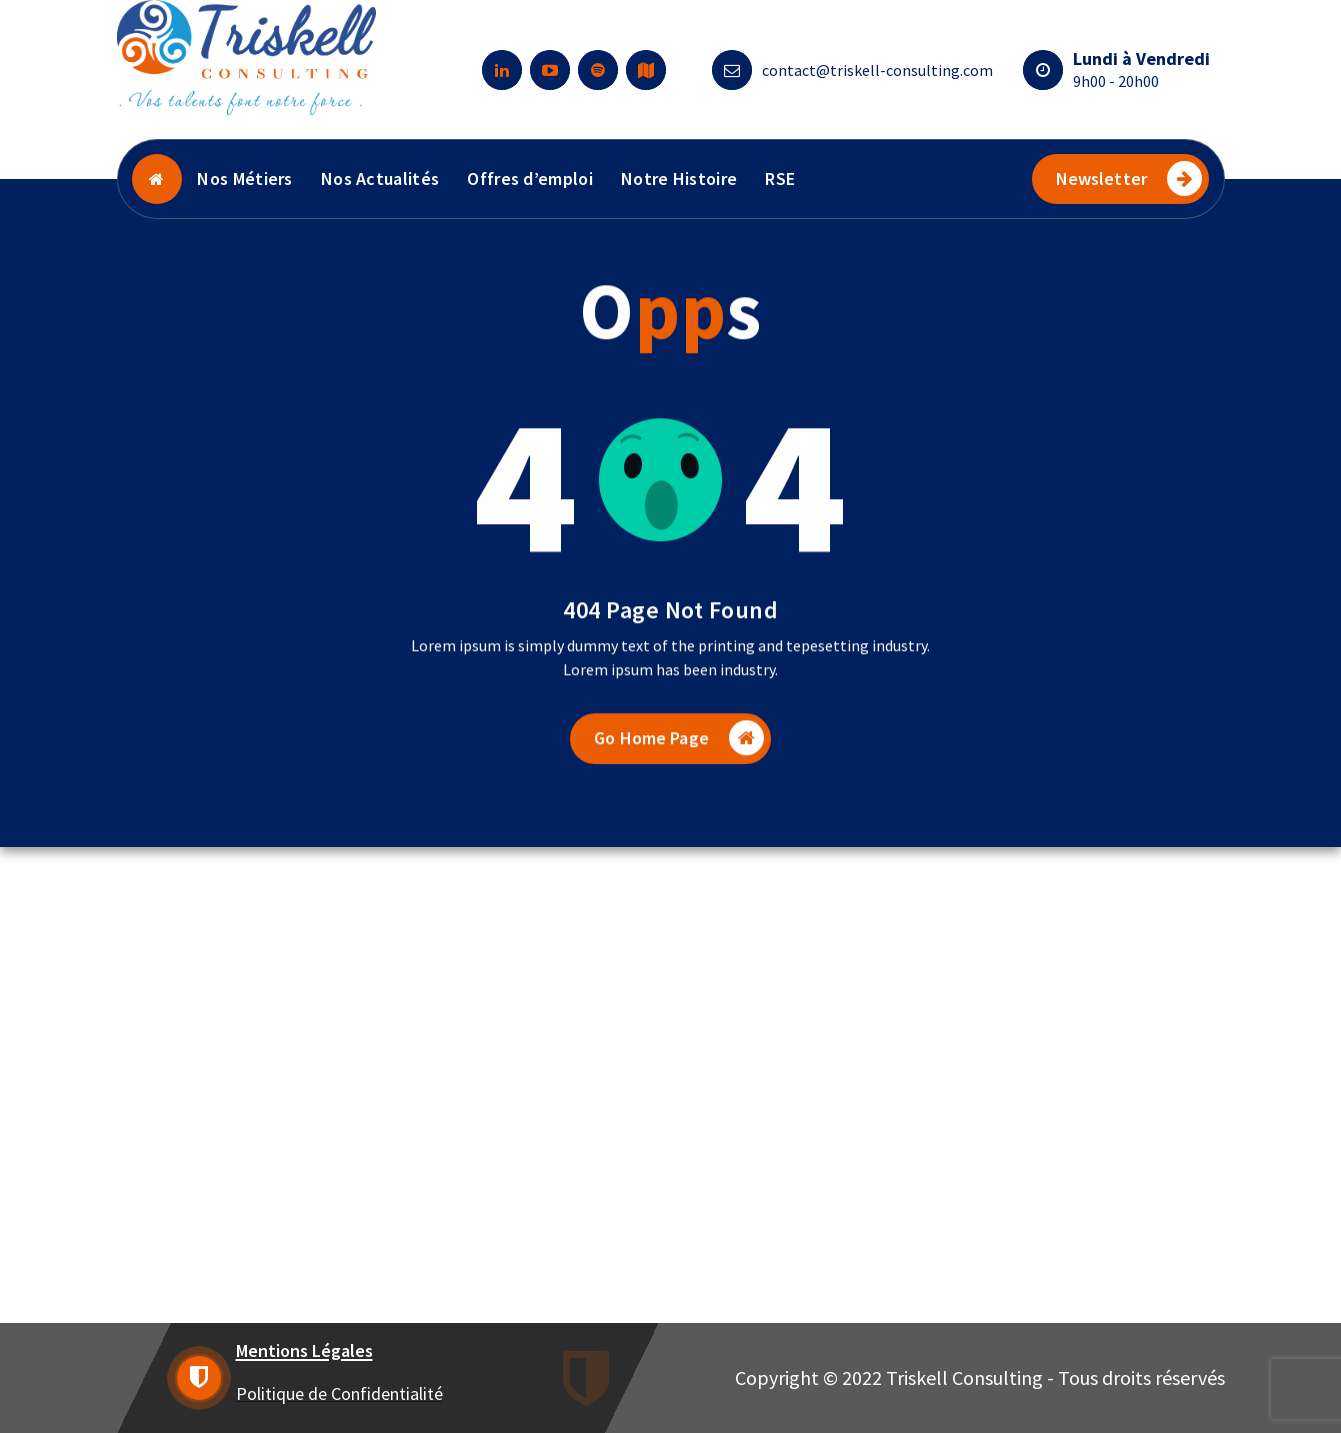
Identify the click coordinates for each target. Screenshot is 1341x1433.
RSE (780, 178)
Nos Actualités (380, 178)
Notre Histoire (679, 178)
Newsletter (1129, 178)
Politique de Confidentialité (339, 1393)
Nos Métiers (244, 178)
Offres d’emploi (530, 178)
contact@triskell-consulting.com (877, 70)
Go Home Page (679, 752)
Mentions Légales (304, 1350)
